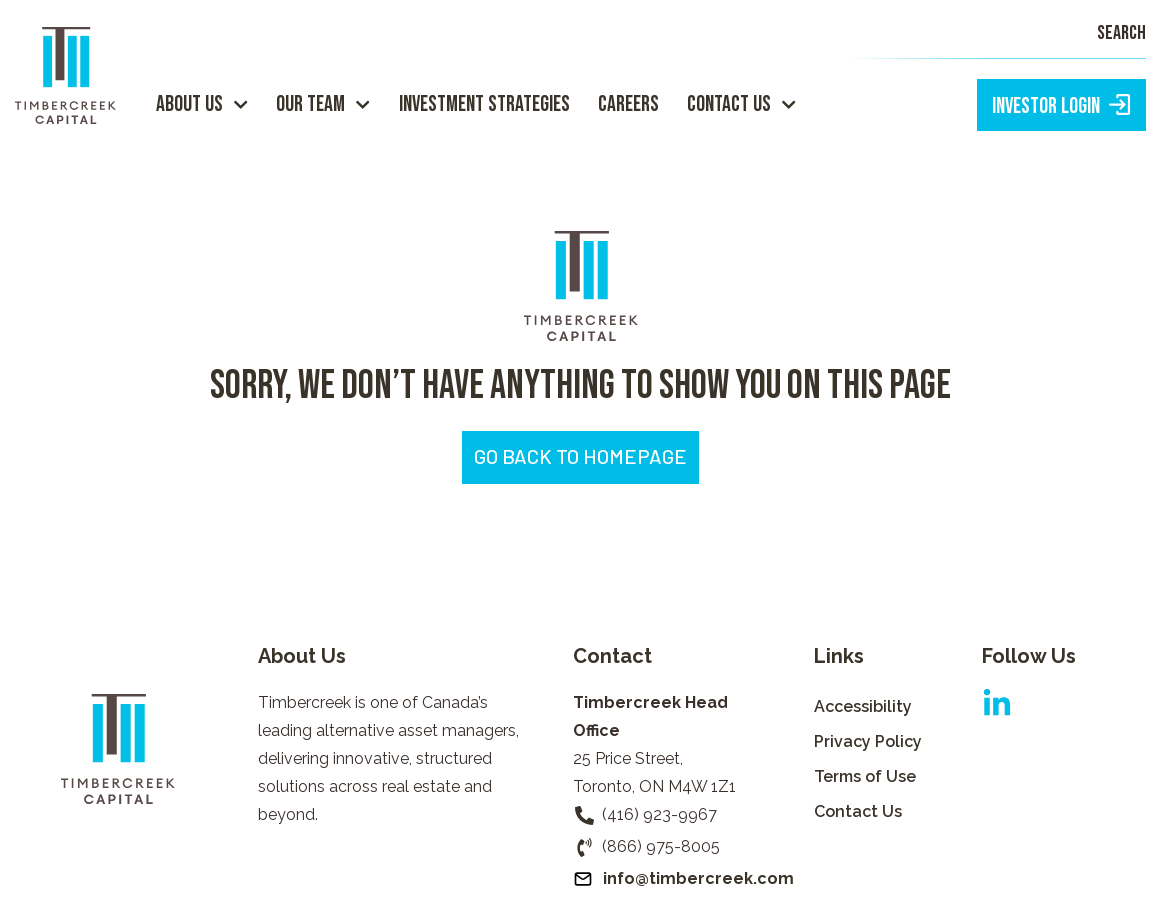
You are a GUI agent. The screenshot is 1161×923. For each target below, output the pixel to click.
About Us (202, 104)
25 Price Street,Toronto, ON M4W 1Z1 (654, 772)
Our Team (323, 104)
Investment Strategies (484, 104)
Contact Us (741, 104)
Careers (628, 104)
